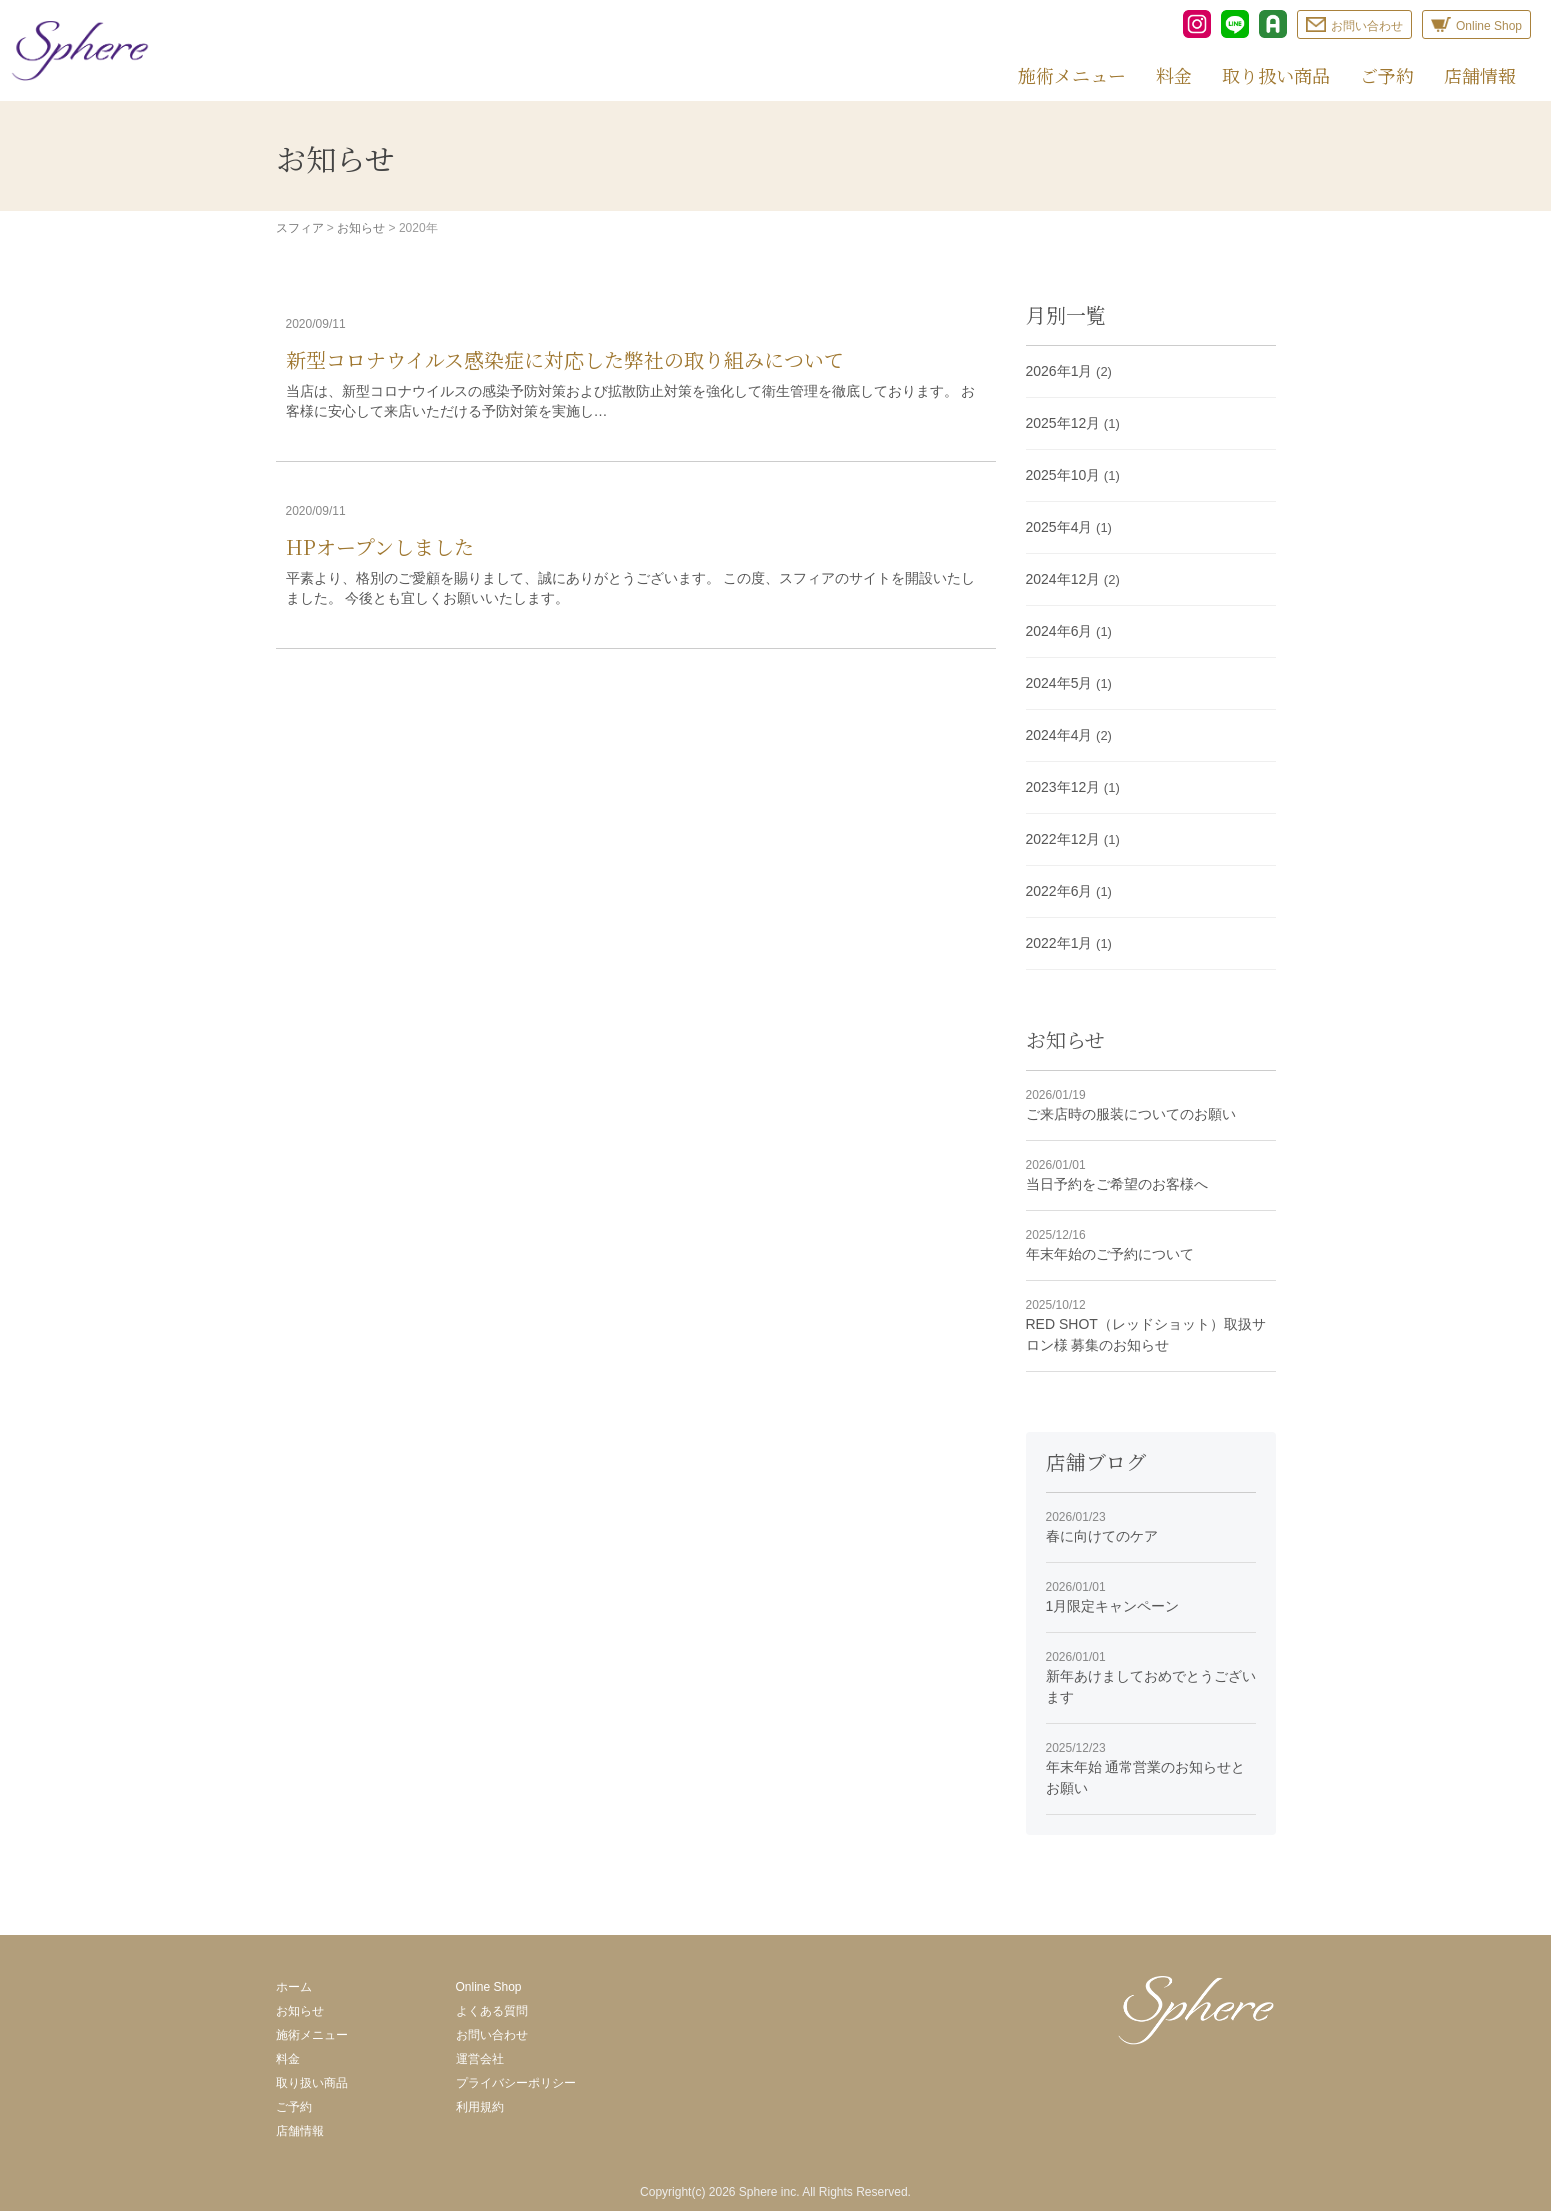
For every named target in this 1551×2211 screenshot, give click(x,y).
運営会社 (480, 2059)
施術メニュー (1072, 75)
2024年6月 (1059, 631)
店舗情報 (1480, 75)
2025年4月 (1059, 527)
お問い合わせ (492, 2035)
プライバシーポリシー (516, 2083)
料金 (1174, 75)
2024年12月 (1063, 579)
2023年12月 (1063, 787)
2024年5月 (1059, 683)
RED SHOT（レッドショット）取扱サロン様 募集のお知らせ (1151, 1324)
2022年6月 (1059, 891)
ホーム (294, 1987)
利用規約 (480, 2107)
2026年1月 (1059, 371)
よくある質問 (492, 2011)
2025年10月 (1063, 475)
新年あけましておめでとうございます (1151, 1676)
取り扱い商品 (1276, 75)
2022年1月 (1059, 943)
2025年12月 (1063, 423)
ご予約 (1387, 75)
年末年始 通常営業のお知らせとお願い (1151, 1767)
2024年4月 (1059, 735)
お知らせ (300, 2011)
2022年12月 (1063, 839)
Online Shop (489, 1987)
